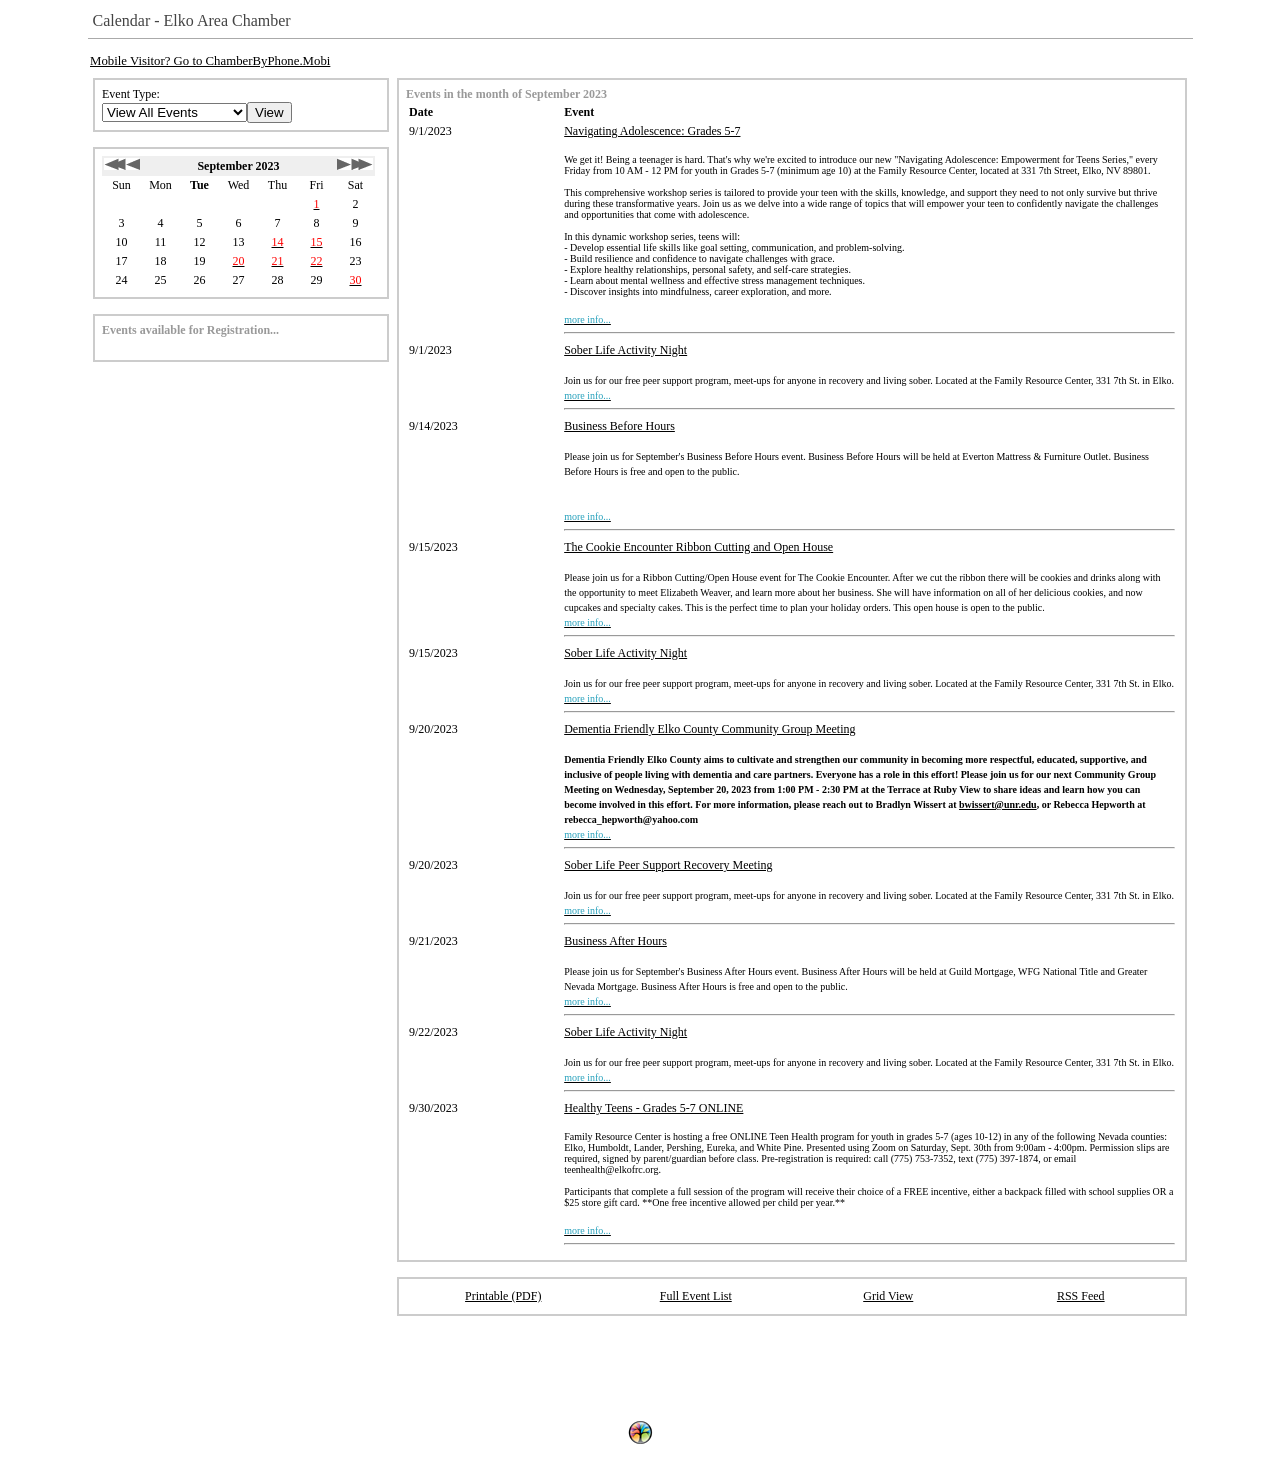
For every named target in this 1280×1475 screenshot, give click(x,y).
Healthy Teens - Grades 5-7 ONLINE (653, 1108)
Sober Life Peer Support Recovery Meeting (668, 865)
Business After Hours (615, 941)
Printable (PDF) (503, 1296)
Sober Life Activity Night (625, 350)
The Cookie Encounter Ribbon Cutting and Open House (698, 547)
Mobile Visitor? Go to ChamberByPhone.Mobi (210, 61)
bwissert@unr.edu (998, 804)
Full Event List (696, 1296)
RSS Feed (1081, 1296)
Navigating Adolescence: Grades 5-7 (652, 131)
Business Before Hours (619, 426)
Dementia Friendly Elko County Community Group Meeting (709, 729)
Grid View (888, 1296)
